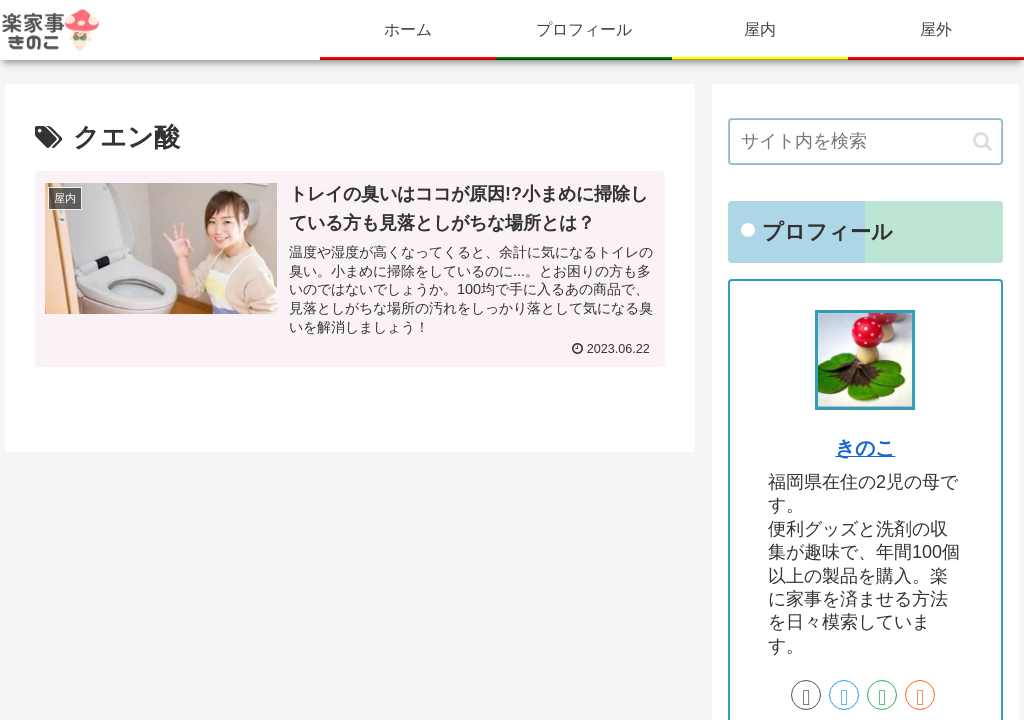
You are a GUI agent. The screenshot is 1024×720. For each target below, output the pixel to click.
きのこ (865, 448)
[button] (982, 141)
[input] (865, 141)
